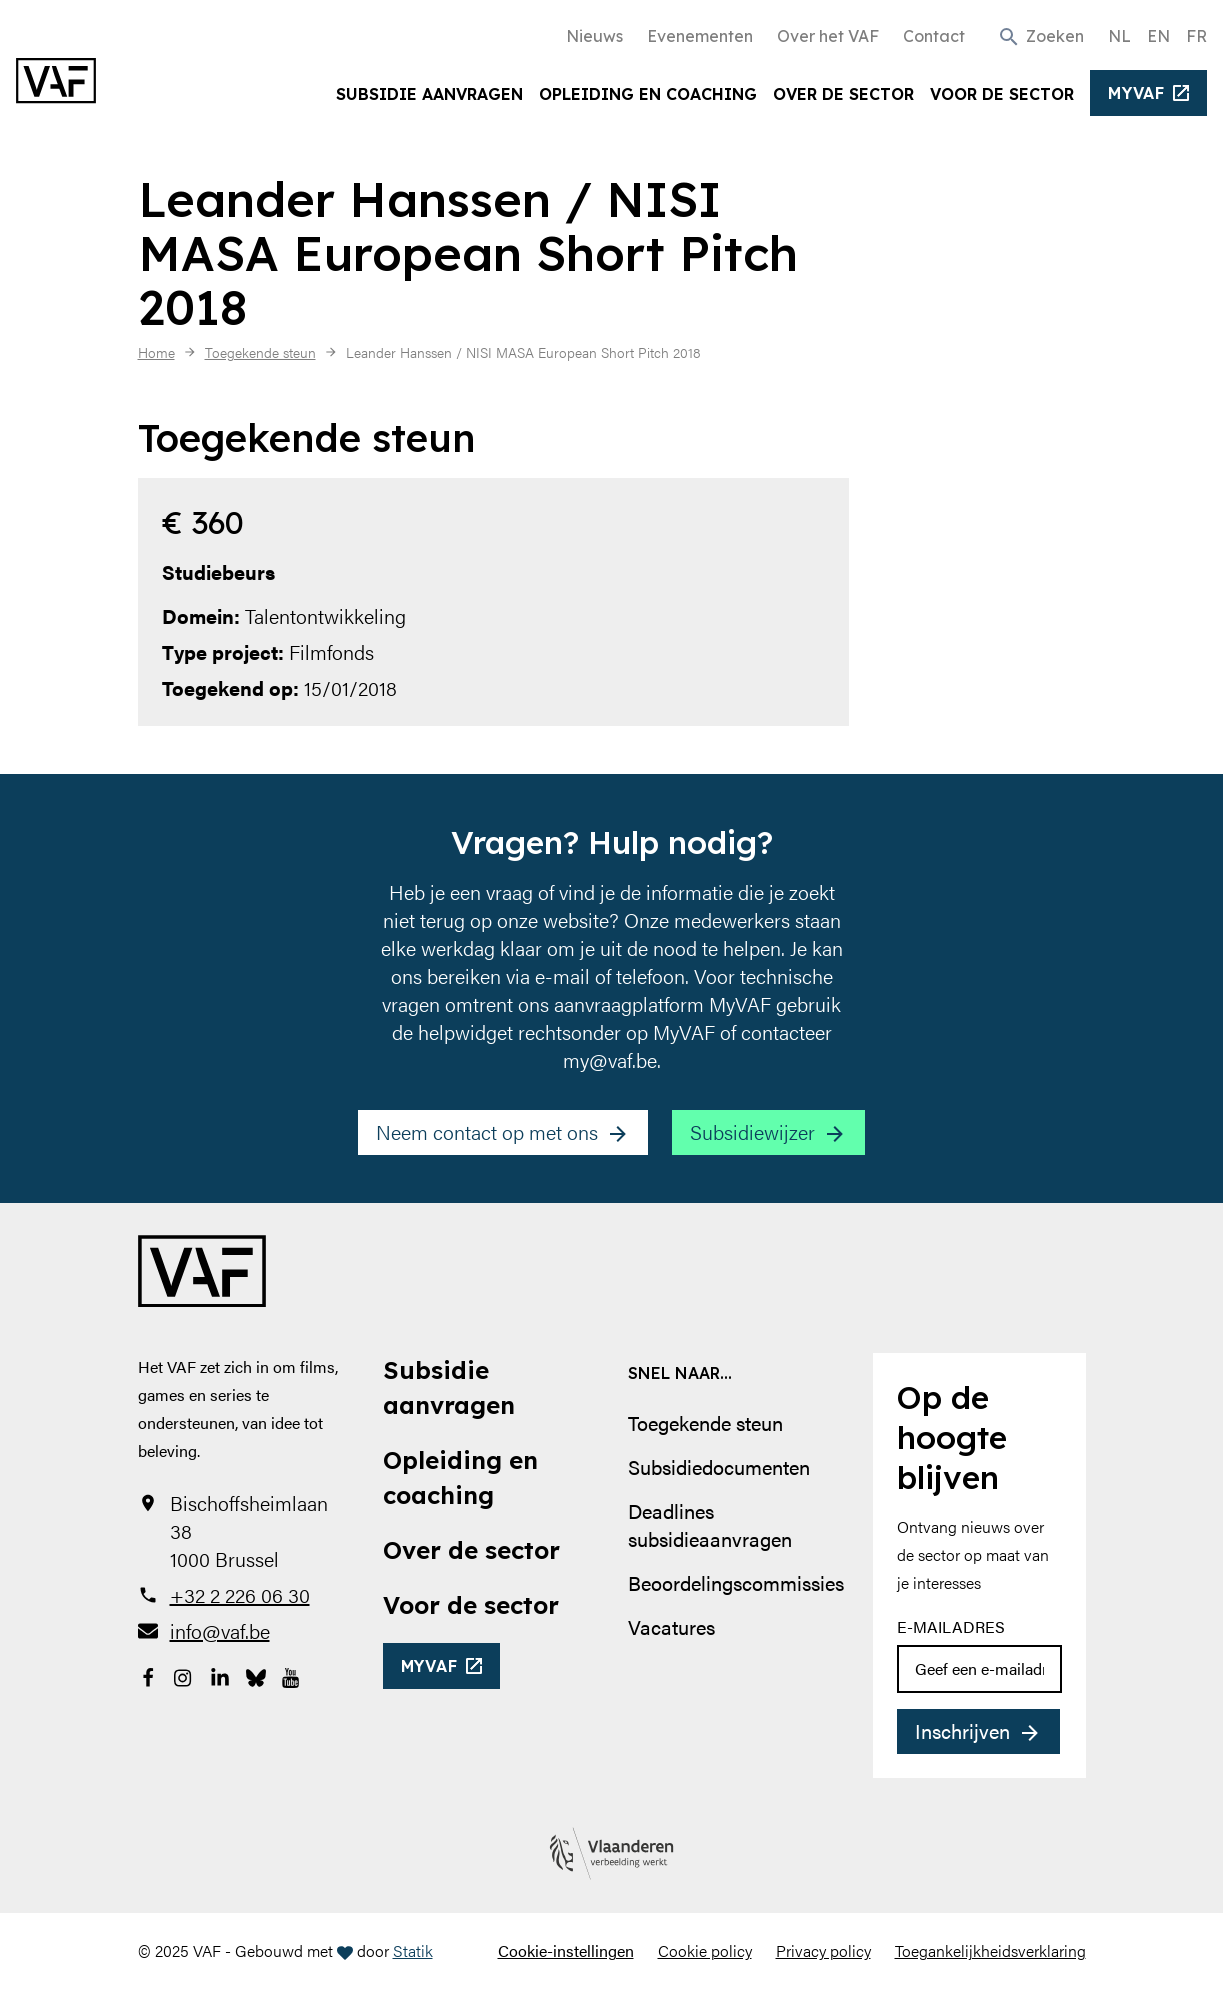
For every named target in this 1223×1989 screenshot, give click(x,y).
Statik (413, 1950)
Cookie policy (705, 1950)
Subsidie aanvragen (429, 94)
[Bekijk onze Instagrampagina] (184, 1675)
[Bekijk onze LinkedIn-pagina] (220, 1675)
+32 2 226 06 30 (240, 1595)
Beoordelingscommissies (736, 1582)
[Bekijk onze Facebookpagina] (148, 1675)
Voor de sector (1002, 94)
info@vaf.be (220, 1631)
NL (1119, 36)
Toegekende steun (705, 1422)
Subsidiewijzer (752, 1131)
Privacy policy (823, 1950)
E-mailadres (951, 1626)
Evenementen (700, 36)
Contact (934, 36)
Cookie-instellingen (566, 1950)
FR (1196, 36)
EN (1158, 36)
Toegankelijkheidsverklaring (990, 1950)
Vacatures (671, 1626)
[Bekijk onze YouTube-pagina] (292, 1675)
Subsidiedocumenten (719, 1466)
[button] (1040, 35)
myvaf (1136, 93)
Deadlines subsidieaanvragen (710, 1524)
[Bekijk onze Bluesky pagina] (256, 1675)
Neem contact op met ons (487, 1131)
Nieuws (594, 36)
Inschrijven (962, 1730)
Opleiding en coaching (648, 94)
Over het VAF (828, 36)
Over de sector (843, 94)
